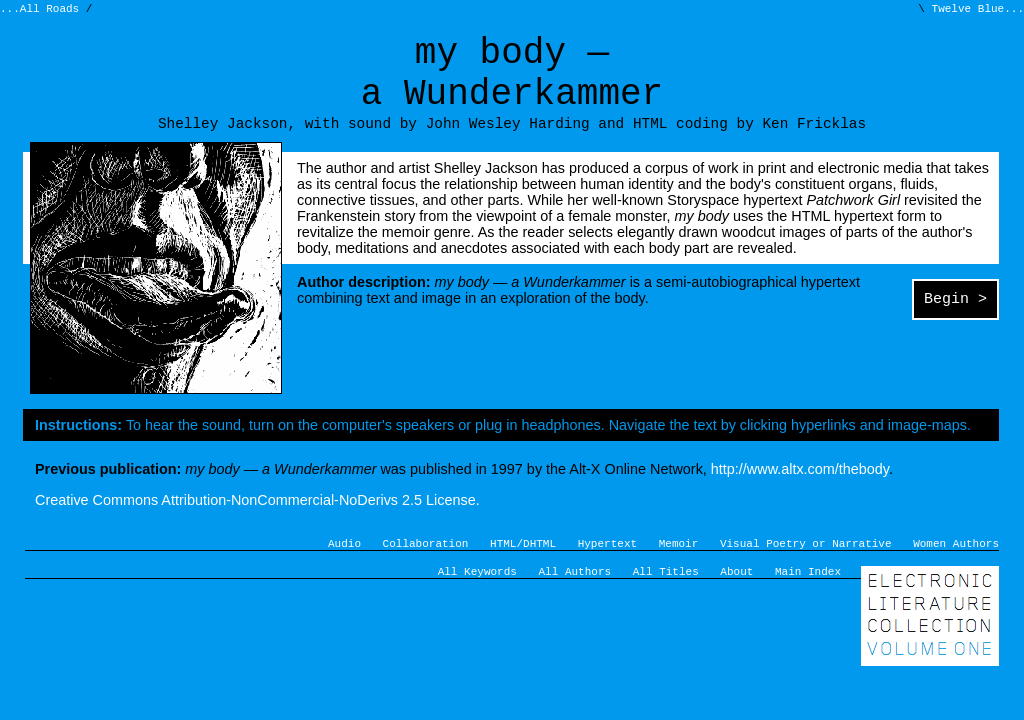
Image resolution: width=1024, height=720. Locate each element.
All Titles (666, 598)
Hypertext (607, 567)
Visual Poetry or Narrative (806, 567)
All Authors (575, 598)
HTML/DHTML (523, 567)
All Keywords (477, 598)
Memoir (679, 567)
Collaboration (426, 567)
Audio (344, 567)
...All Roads (43, 10)
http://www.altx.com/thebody (800, 491)
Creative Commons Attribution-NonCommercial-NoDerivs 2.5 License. (257, 522)
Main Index (808, 598)
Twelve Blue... (974, 10)
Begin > (955, 323)
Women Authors (956, 567)
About (736, 598)
